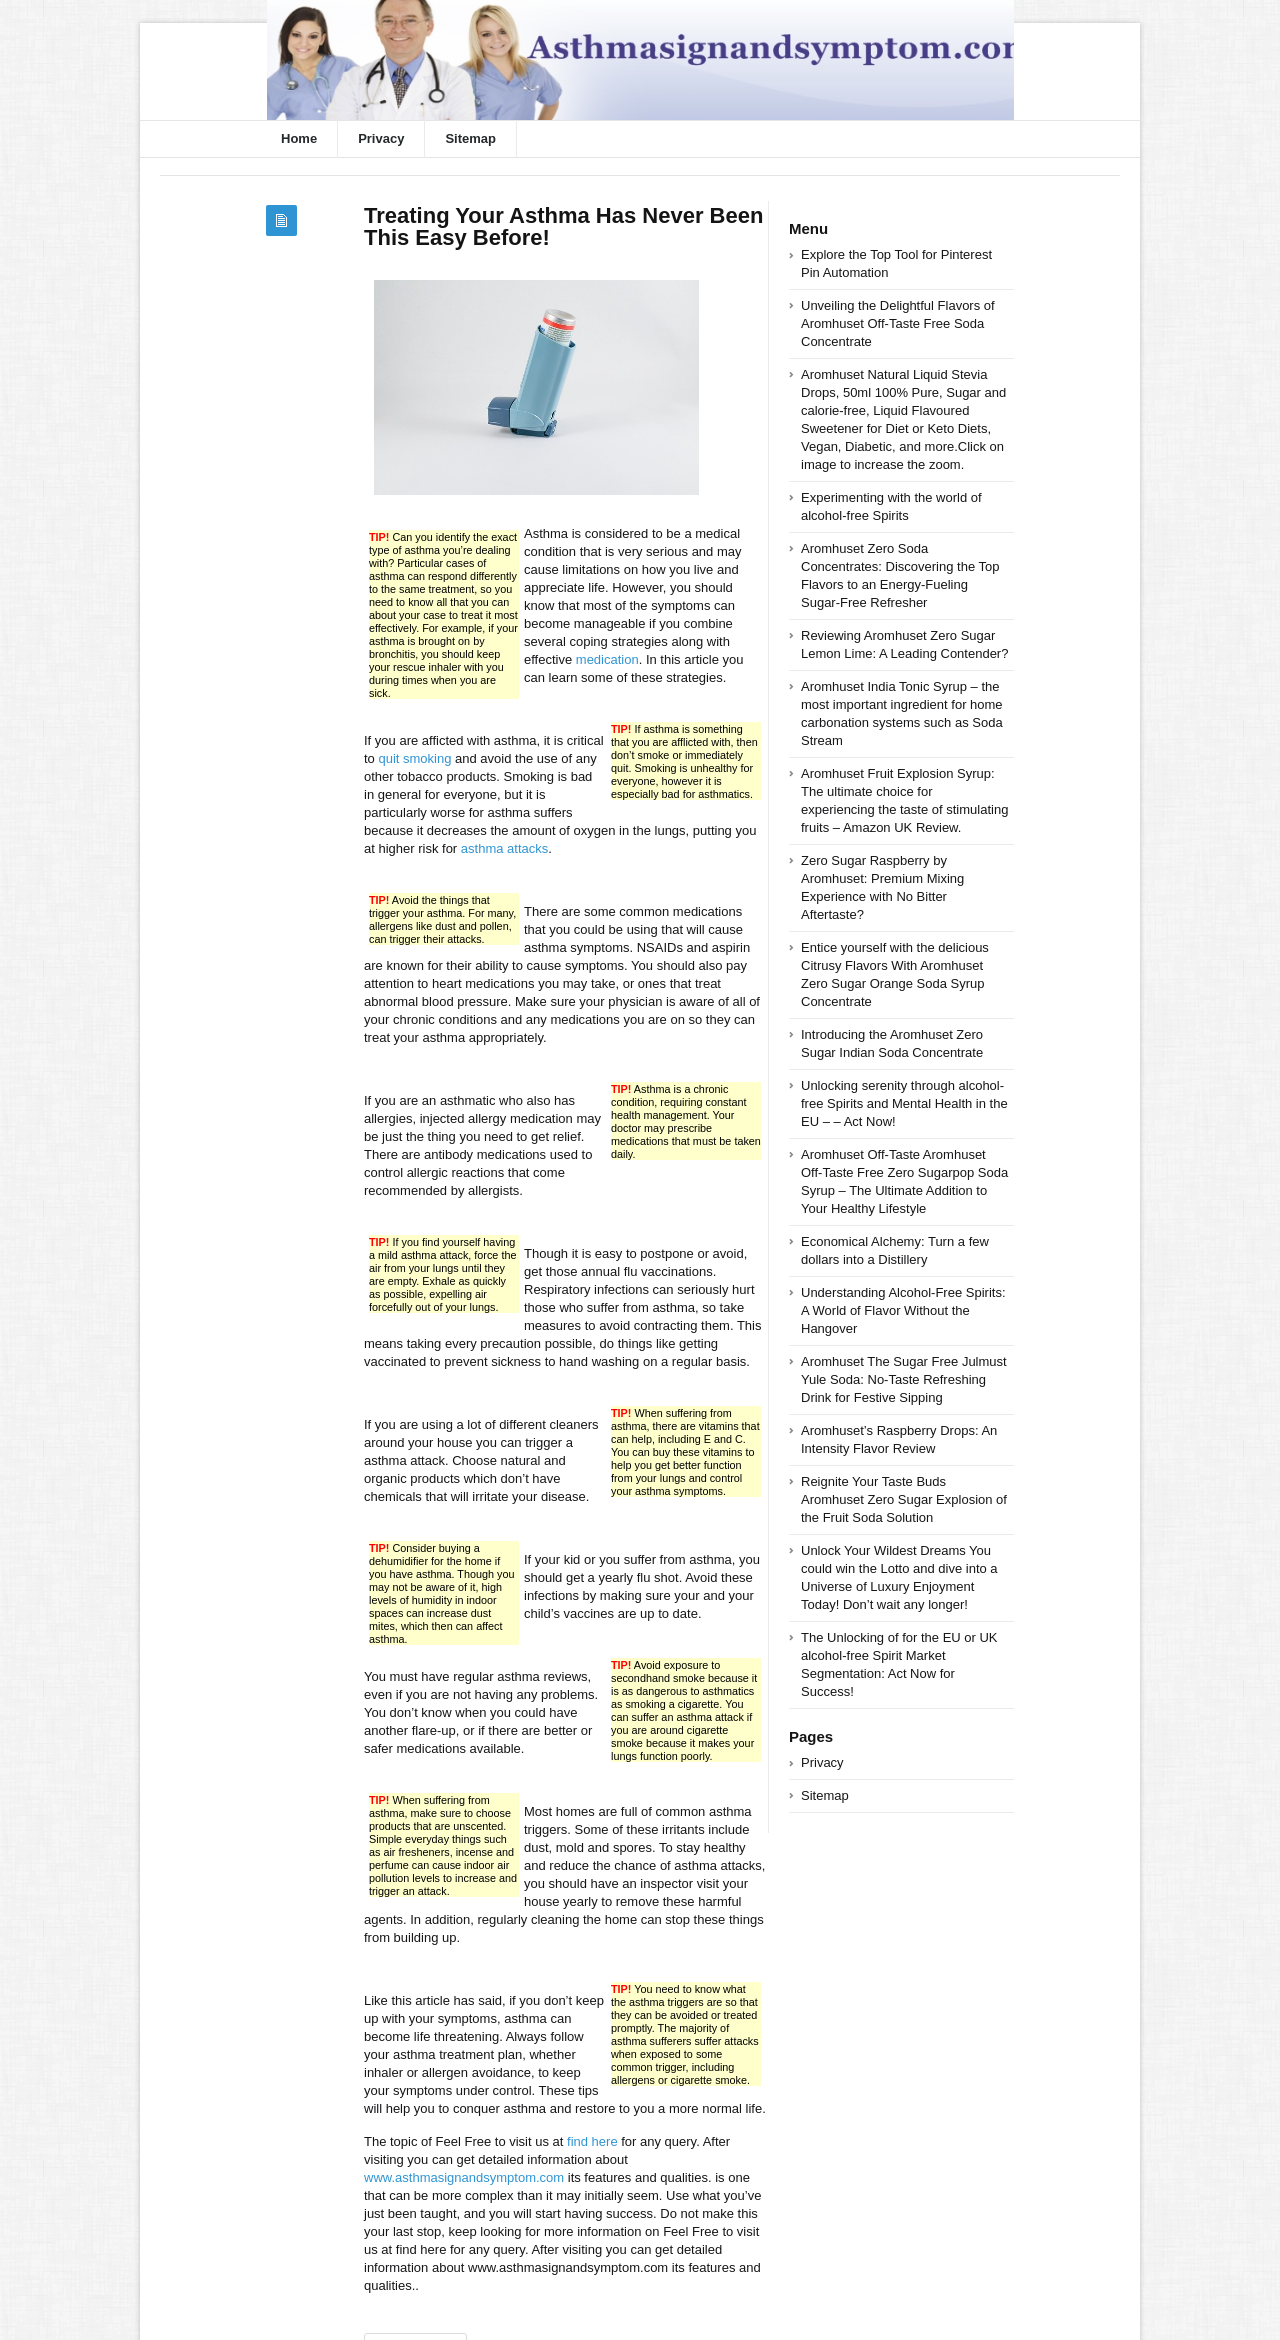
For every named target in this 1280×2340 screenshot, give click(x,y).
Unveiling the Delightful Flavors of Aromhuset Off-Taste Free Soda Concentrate (898, 323)
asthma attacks (504, 848)
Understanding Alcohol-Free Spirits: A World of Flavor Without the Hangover (903, 1310)
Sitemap (470, 138)
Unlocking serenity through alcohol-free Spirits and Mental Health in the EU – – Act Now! (904, 1103)
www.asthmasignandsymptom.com (464, 2177)
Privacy (381, 138)
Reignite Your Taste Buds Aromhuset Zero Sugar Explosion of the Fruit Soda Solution (904, 1499)
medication (607, 659)
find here (592, 2141)
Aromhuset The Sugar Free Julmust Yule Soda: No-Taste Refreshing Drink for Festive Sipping (904, 1379)
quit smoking (414, 758)
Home (299, 138)
